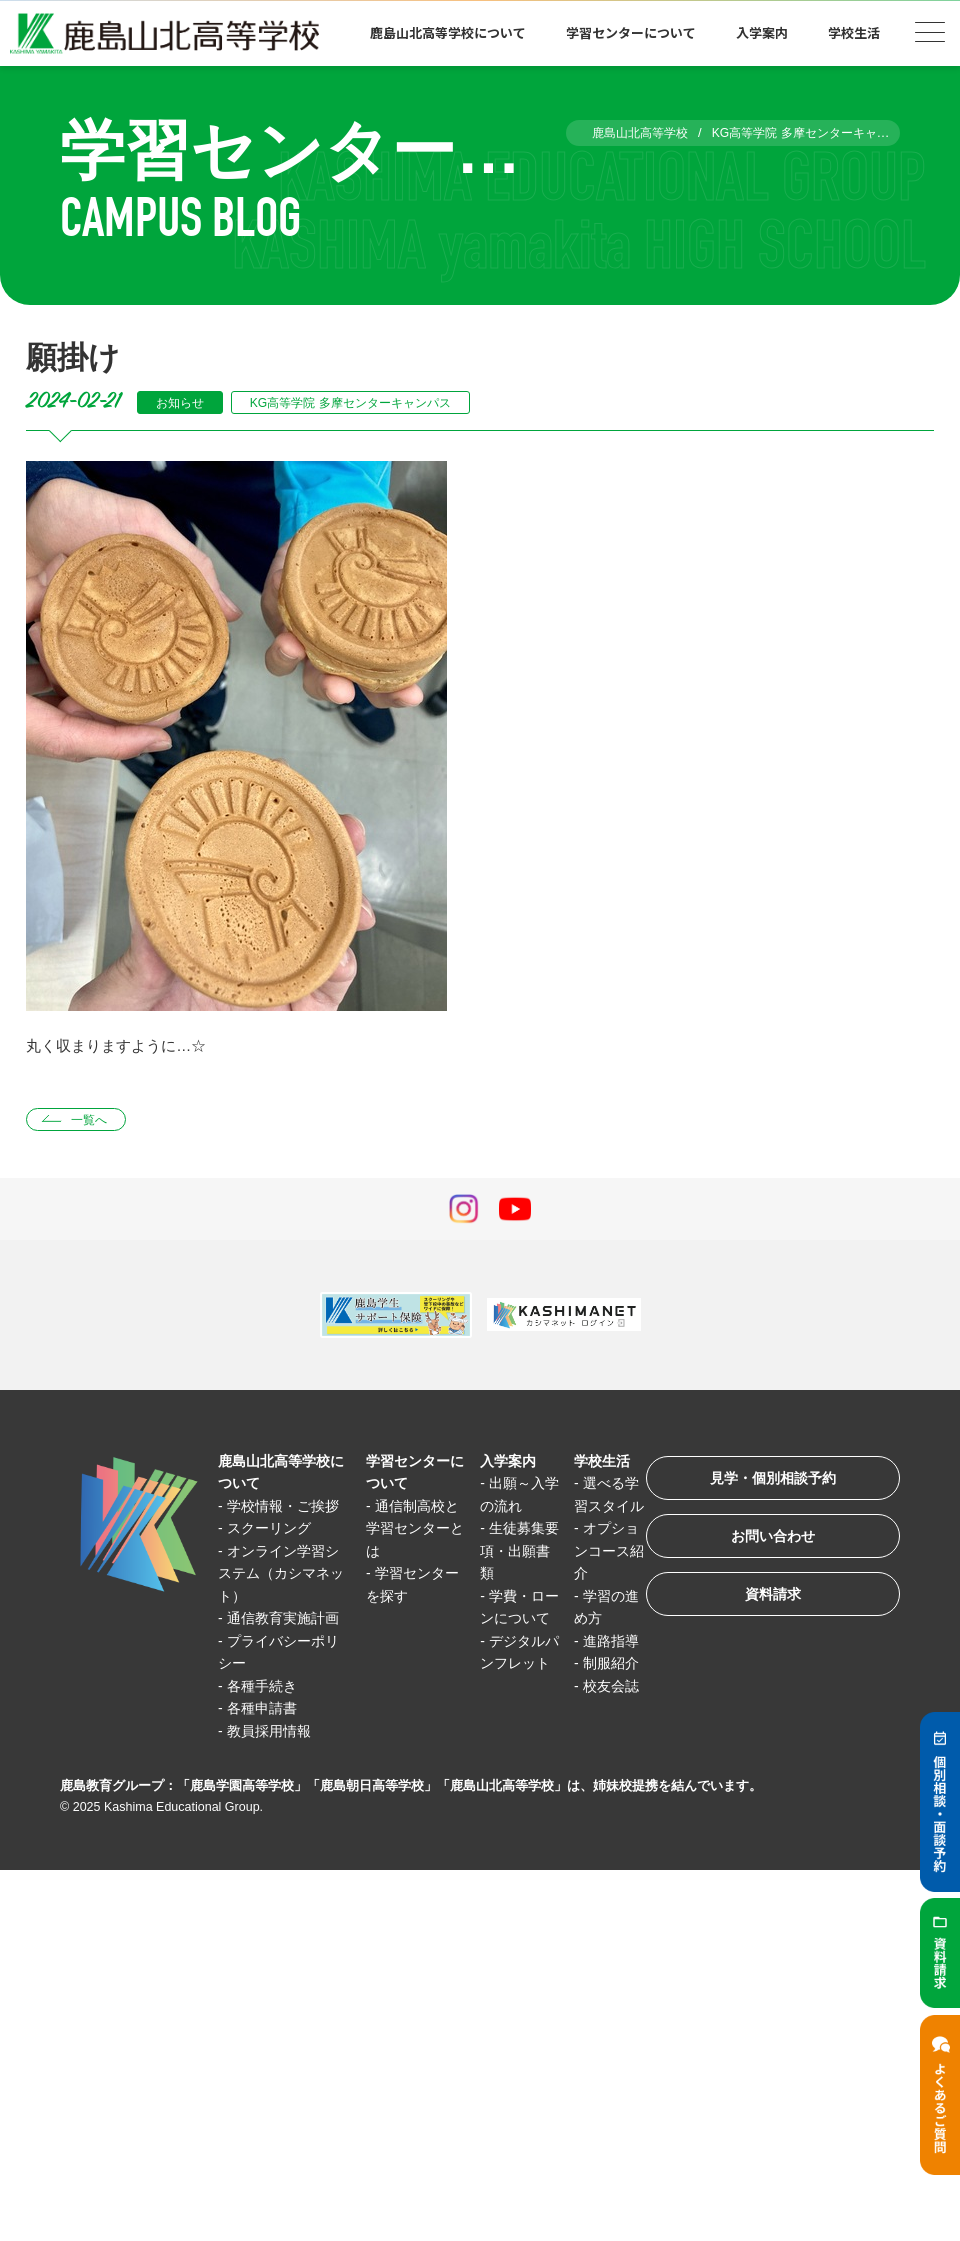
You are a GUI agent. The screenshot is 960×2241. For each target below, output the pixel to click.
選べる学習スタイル (590, 1508)
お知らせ (183, 402)
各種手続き (266, 1733)
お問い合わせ (764, 1545)
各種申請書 (266, 1755)
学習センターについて (631, 32)
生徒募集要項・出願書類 (504, 1553)
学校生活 (854, 32)
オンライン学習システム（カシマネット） (280, 1598)
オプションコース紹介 (590, 1576)
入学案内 (762, 32)
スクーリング (274, 1553)
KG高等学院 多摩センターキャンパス (366, 402)
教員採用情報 (274, 1778)
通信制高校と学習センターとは (406, 1531)
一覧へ (93, 1120)
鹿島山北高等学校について (448, 32)
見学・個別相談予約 (764, 1483)
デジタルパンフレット (504, 1688)
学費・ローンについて (504, 1621)
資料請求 (764, 1607)
